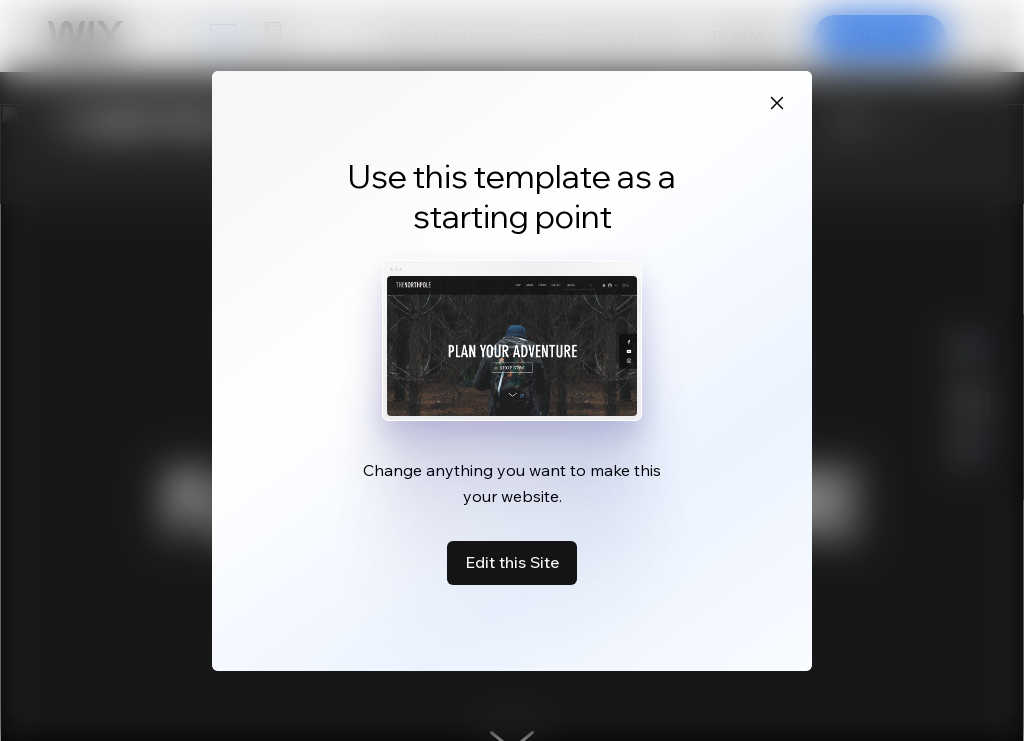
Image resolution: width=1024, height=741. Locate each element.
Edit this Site (512, 562)
